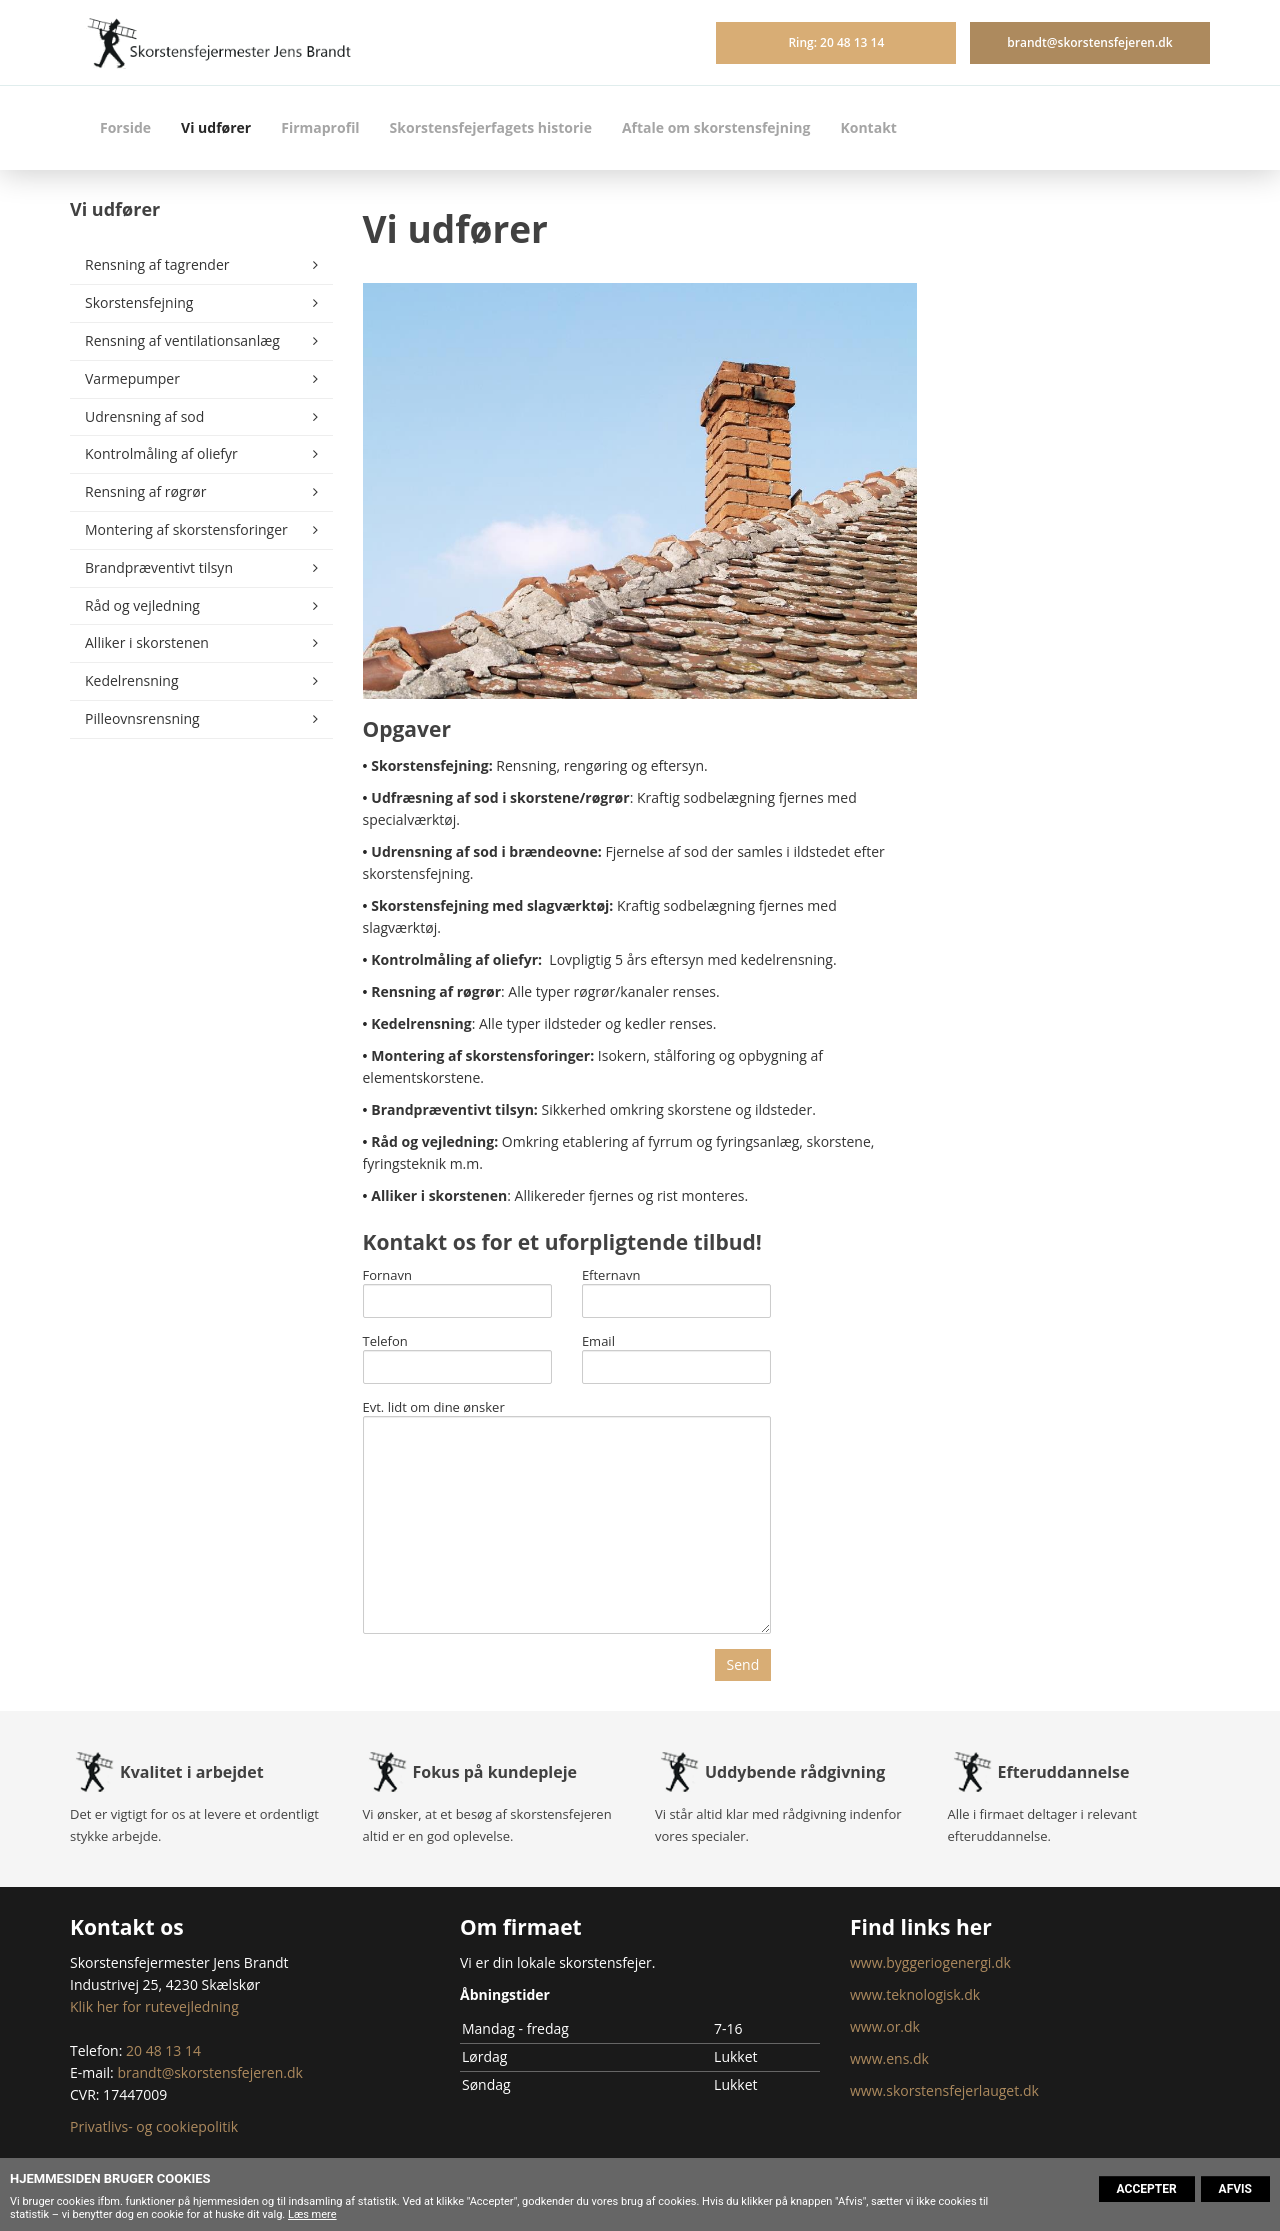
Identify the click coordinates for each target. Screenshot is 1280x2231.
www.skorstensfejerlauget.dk (944, 2090)
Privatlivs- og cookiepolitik (154, 2126)
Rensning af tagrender (157, 264)
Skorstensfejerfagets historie (491, 127)
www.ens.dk (889, 2058)
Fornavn (388, 1276)
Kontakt (868, 127)
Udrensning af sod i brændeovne (484, 851)
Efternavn (611, 1276)
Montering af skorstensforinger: (482, 1055)
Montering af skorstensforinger (186, 529)
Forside (125, 127)
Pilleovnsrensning (142, 718)
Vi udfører (216, 127)
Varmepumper (132, 378)
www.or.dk (885, 2026)
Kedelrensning (132, 680)
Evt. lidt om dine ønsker (434, 1408)
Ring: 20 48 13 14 (836, 42)
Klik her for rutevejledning (154, 2006)
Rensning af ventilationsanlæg (182, 340)
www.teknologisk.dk (915, 1994)
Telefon (385, 1342)
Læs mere (312, 2214)
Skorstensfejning (139, 302)
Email (598, 1342)
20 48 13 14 (163, 2050)
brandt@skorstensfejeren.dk (1089, 42)
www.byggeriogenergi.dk (930, 1962)
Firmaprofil (320, 127)
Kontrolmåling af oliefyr (161, 453)
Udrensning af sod (144, 416)
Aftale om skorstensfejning (716, 127)
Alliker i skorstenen (147, 642)
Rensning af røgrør (145, 491)
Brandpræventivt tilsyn (159, 567)
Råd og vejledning (142, 605)
